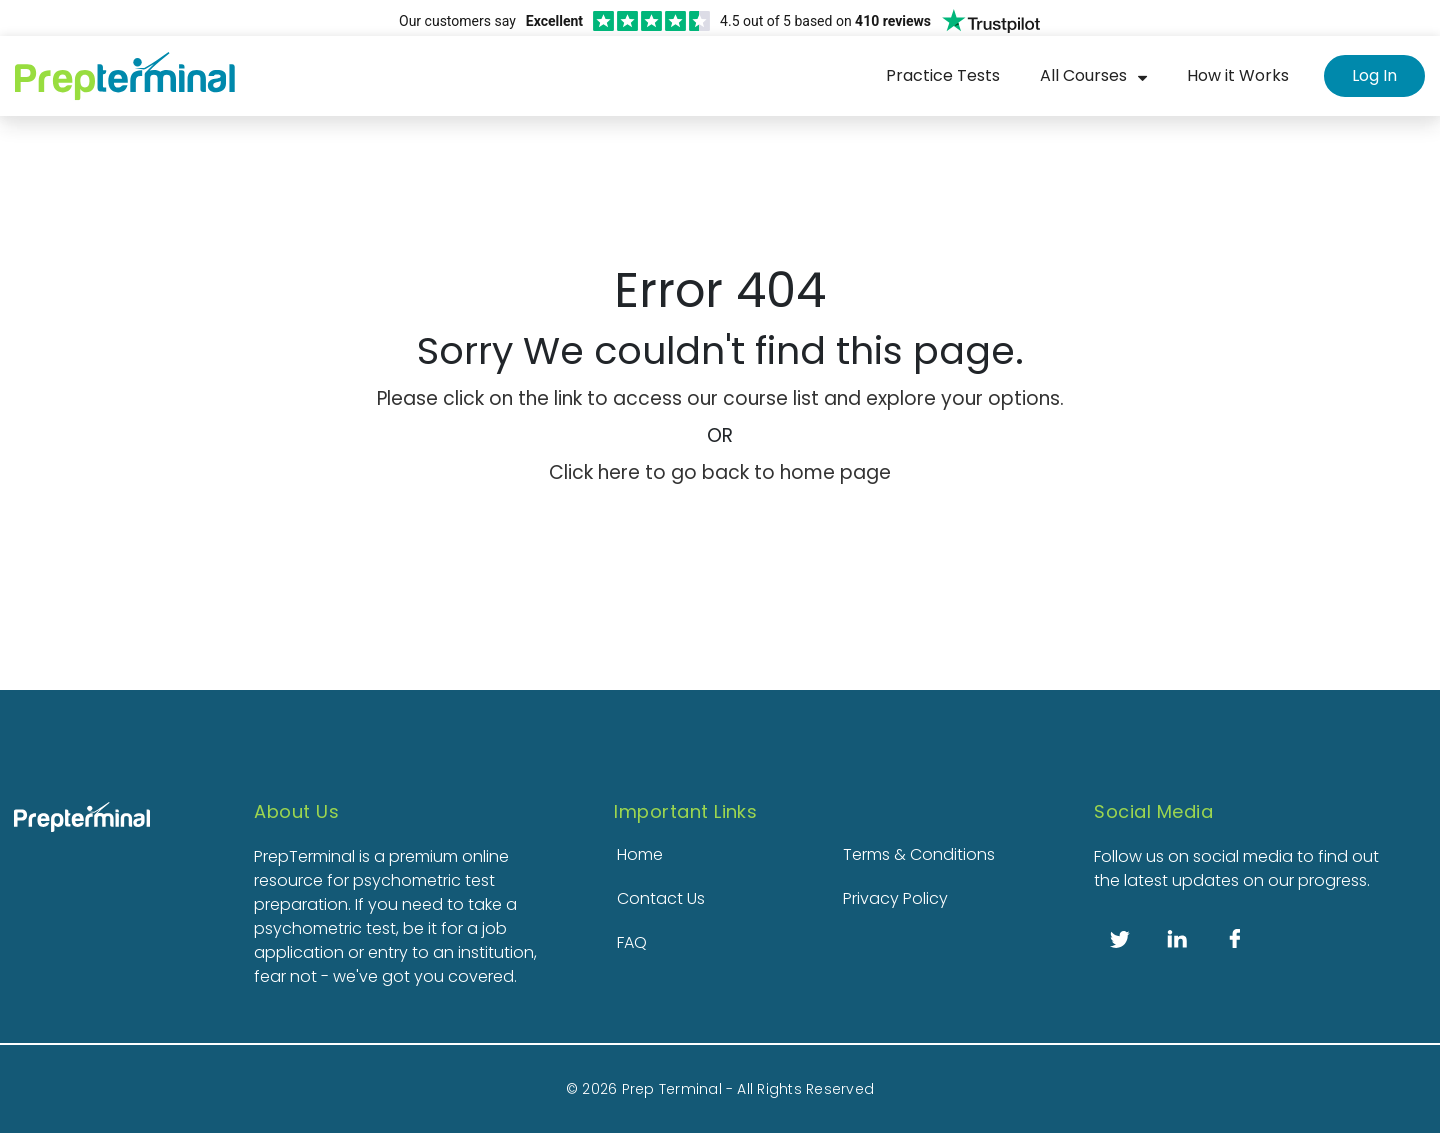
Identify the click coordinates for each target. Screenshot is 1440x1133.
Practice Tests (943, 75)
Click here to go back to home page (720, 472)
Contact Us (661, 898)
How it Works (1238, 75)
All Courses (1083, 75)
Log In (1374, 75)
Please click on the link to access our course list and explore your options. (720, 398)
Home (640, 854)
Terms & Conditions (919, 854)
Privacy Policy (895, 898)
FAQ (632, 942)
